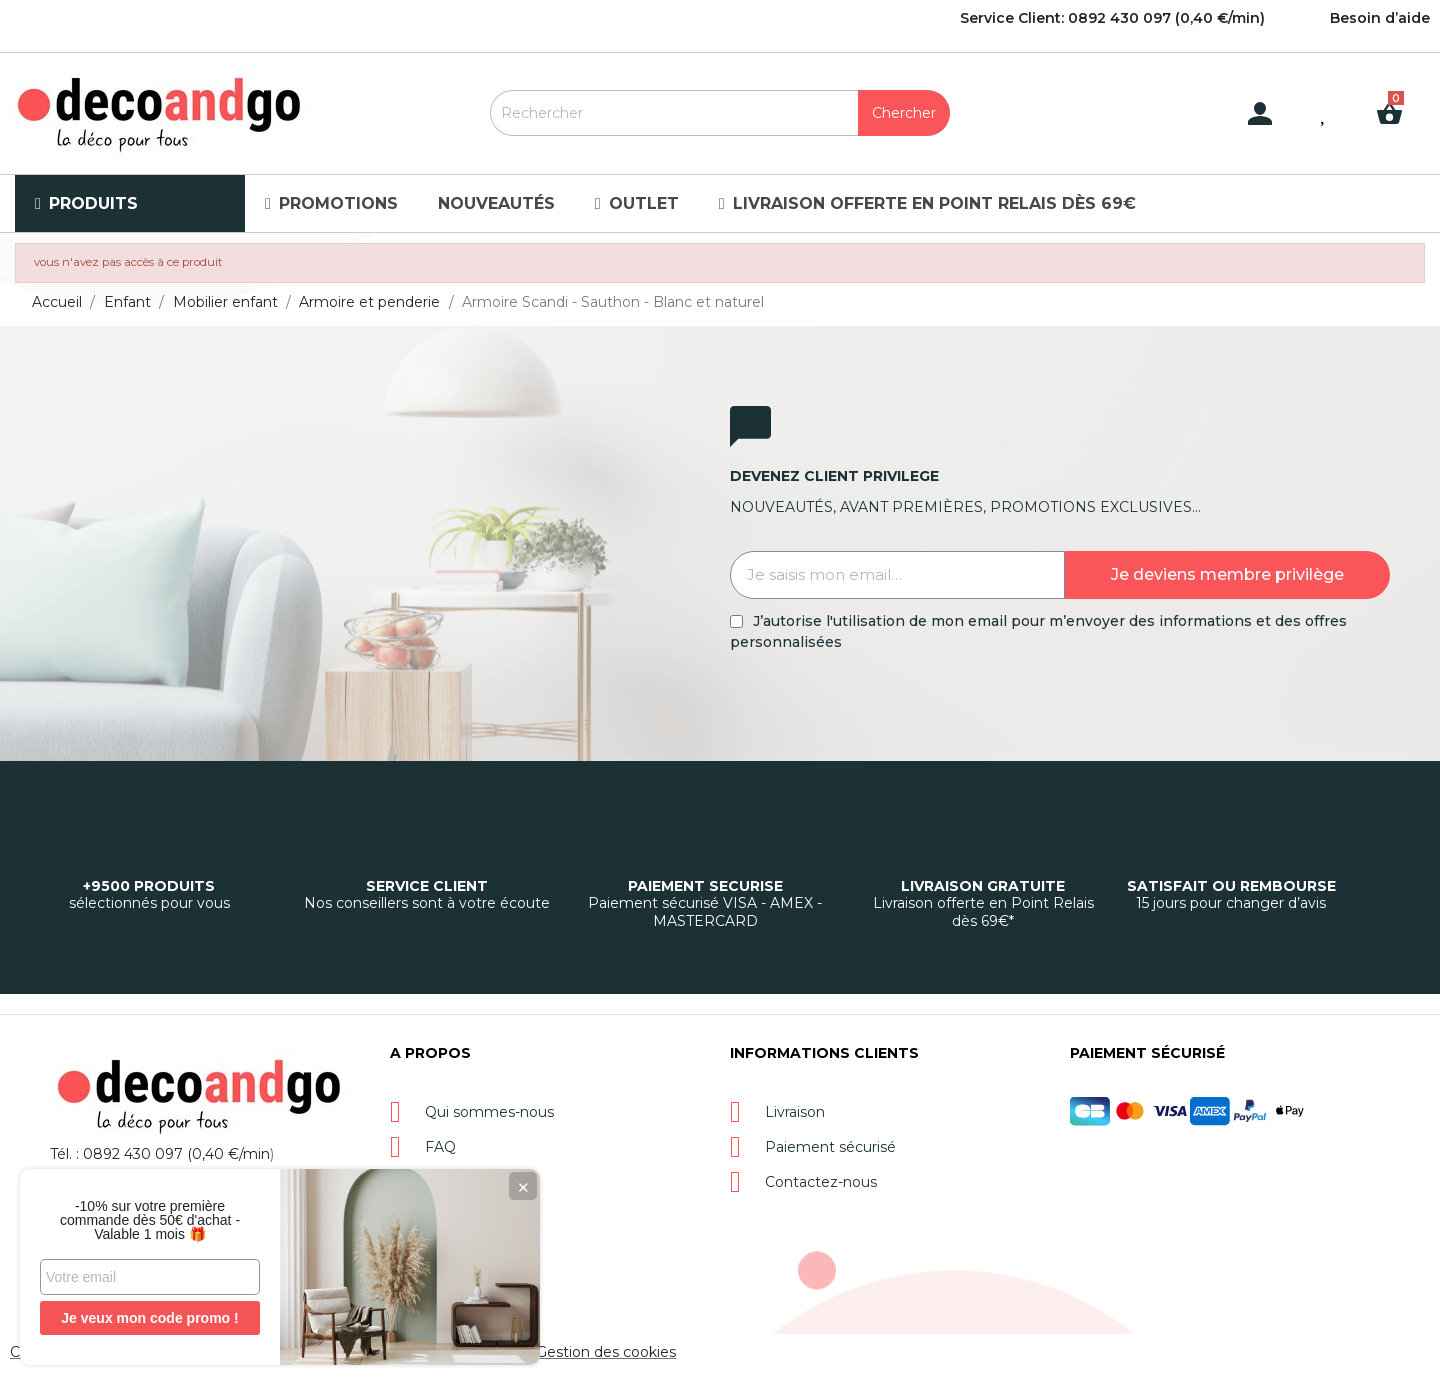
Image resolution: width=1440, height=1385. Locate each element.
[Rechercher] (720, 113)
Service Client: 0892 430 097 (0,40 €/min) (1112, 18)
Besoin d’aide (1380, 18)
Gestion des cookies (606, 1352)
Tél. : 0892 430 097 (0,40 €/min (160, 1154)
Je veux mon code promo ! (149, 1318)
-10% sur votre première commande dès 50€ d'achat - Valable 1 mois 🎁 (150, 1220)
